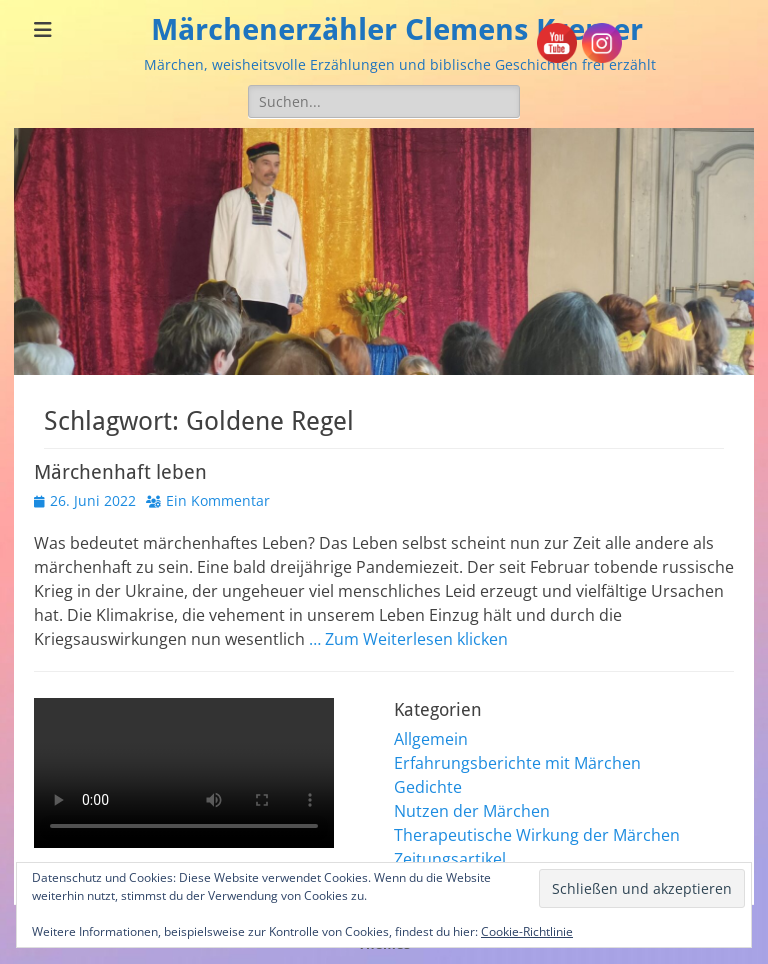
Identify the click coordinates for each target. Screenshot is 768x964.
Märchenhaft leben (120, 472)
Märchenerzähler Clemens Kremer (397, 29)
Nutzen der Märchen (472, 811)
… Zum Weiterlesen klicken (408, 639)
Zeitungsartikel (450, 859)
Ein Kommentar (218, 500)
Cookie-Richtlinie (527, 931)
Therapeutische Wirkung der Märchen (537, 835)
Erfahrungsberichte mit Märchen (517, 763)
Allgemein (431, 739)
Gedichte (428, 787)
